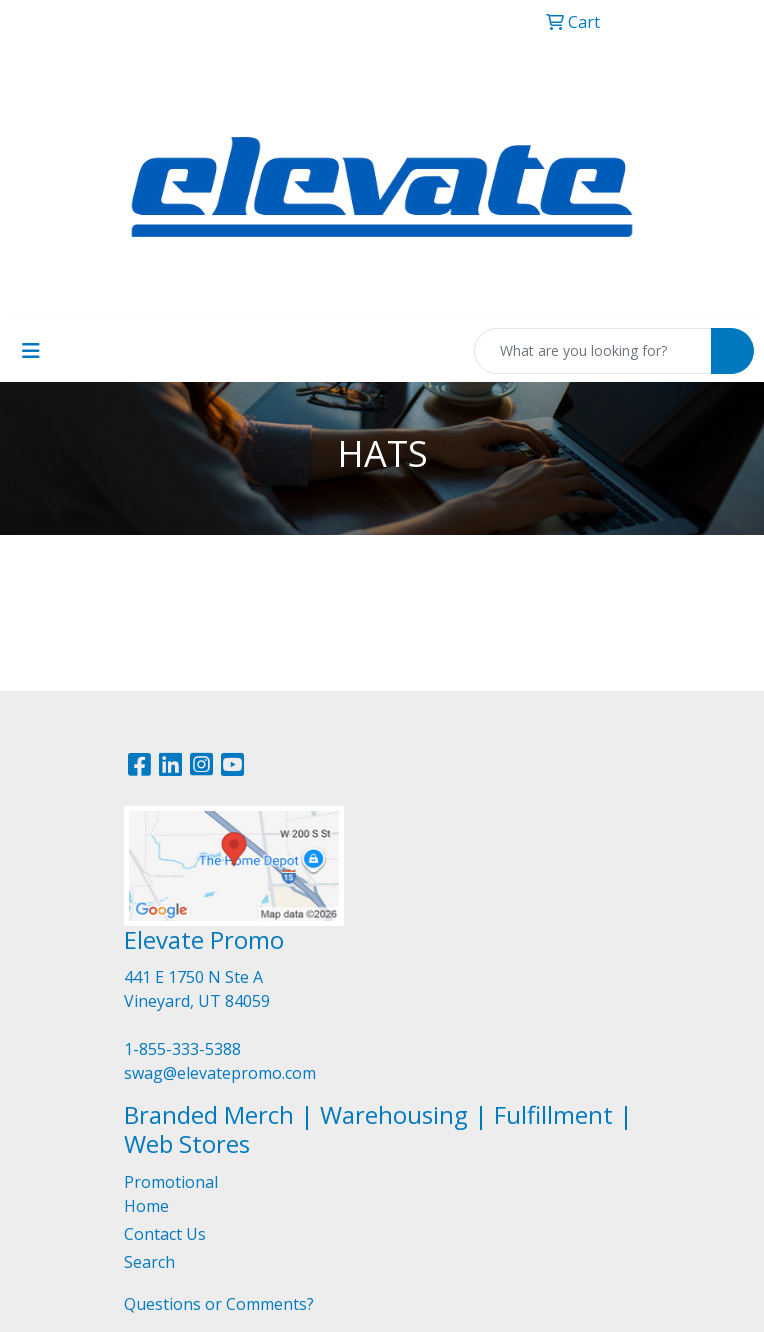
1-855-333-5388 (182, 1049)
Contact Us (165, 1234)
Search (149, 1262)
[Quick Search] (593, 351)
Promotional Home (171, 1194)
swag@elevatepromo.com (220, 1073)
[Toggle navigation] (31, 351)
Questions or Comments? (219, 1304)
